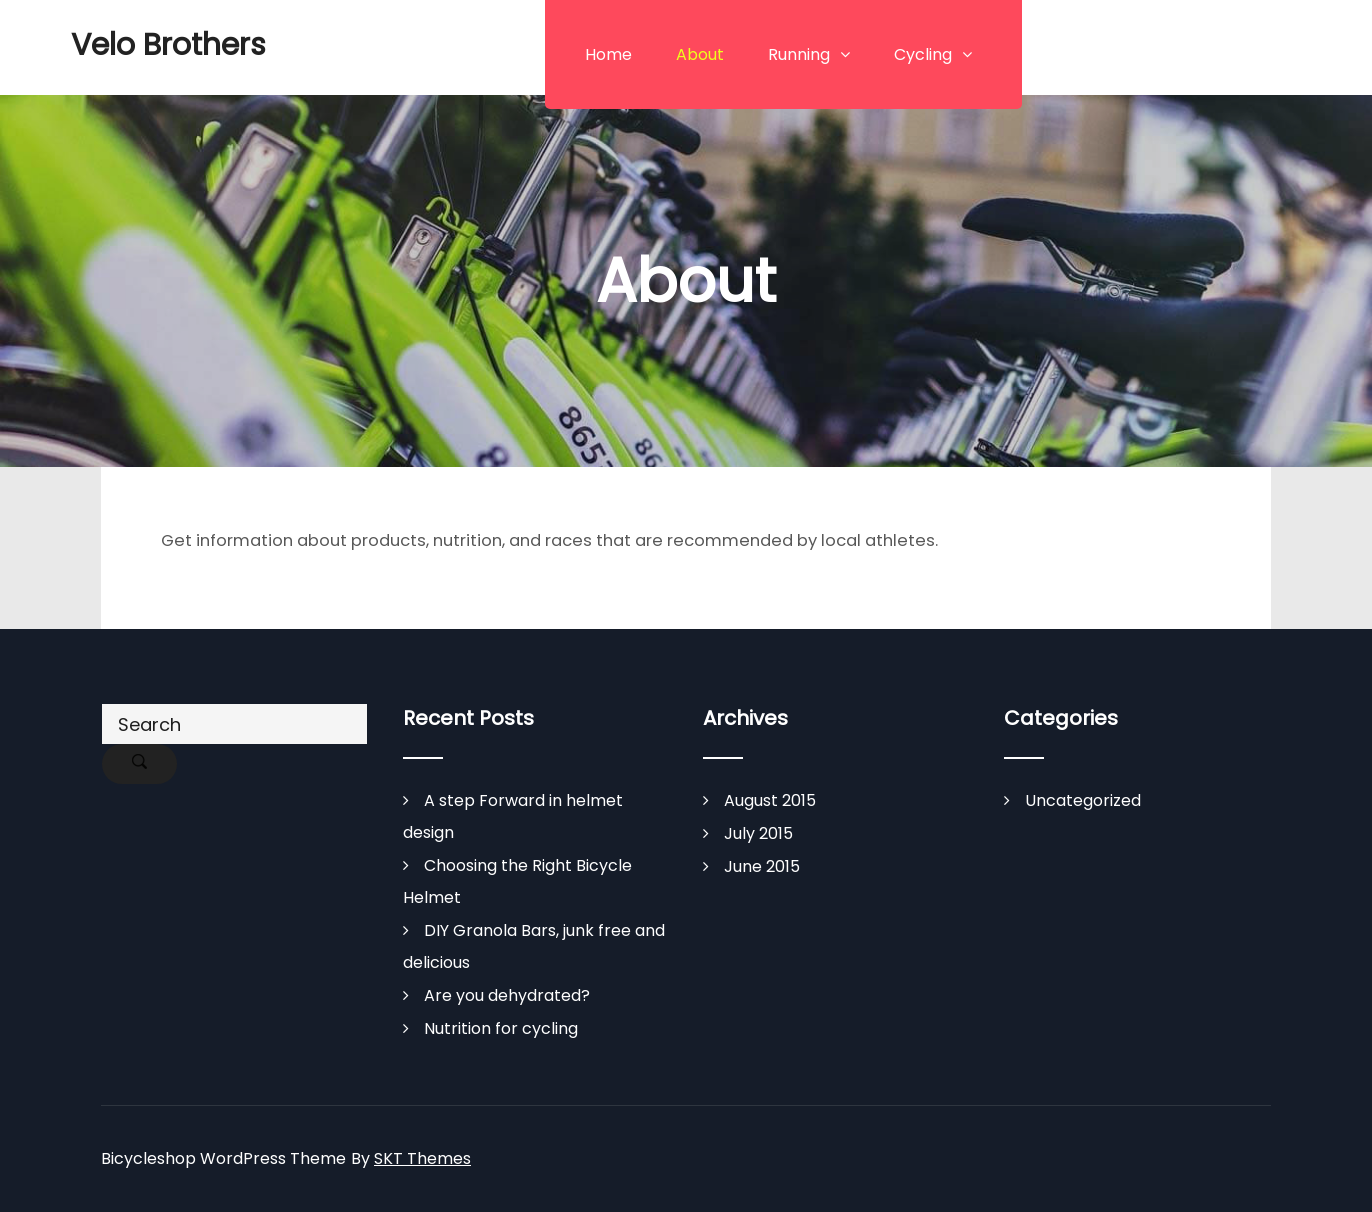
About (700, 54)
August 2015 (770, 800)
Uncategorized (1083, 800)
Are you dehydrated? (507, 995)
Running (799, 54)
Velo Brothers (168, 45)
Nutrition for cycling (501, 1028)
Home (608, 54)
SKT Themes (422, 1158)
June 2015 (762, 866)
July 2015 (758, 833)
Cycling (923, 54)
